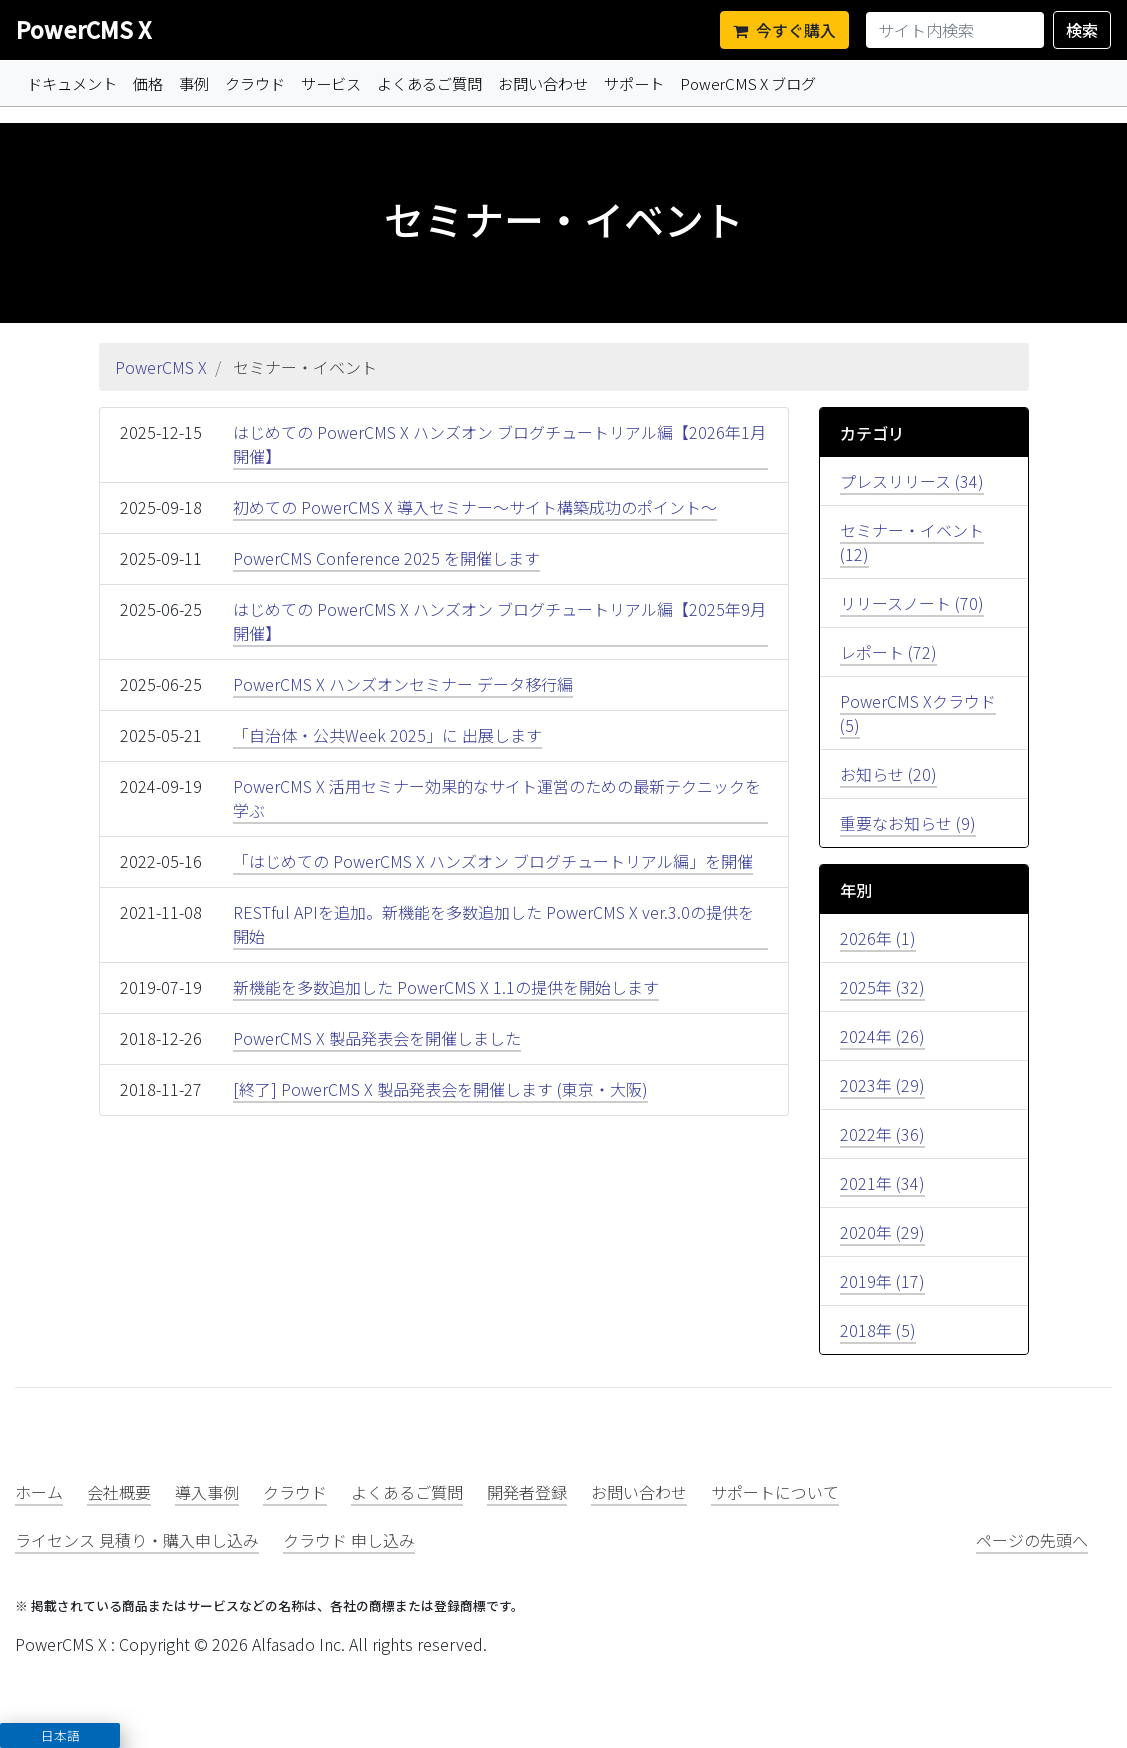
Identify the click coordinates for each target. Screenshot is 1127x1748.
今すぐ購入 (784, 30)
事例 (194, 83)
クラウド (255, 83)
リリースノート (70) (912, 603)
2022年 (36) (882, 1134)
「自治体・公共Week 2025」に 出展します (387, 735)
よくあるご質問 (429, 83)
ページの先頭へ (1032, 1540)
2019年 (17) (882, 1281)
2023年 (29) (882, 1085)
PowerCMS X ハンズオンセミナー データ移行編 (403, 684)
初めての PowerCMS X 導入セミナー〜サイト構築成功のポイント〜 (475, 507)
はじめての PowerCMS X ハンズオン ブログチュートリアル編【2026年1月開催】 (499, 444)
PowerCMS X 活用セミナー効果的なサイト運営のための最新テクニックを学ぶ (497, 798)
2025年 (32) (882, 987)
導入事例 (207, 1492)
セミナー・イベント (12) (912, 542)
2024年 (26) (882, 1036)
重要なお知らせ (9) (908, 823)
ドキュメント (72, 83)
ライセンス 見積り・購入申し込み (137, 1540)
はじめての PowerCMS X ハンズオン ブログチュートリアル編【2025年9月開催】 (499, 621)
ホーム (39, 1492)
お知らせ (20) (888, 774)
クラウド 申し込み (349, 1540)
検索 (1082, 30)
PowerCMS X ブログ (748, 83)
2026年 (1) (878, 938)
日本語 (60, 1735)
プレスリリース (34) (912, 481)
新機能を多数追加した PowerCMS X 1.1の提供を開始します (446, 987)
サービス (331, 83)
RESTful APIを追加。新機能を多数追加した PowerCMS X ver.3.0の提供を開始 (493, 924)
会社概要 (119, 1492)
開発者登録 (527, 1492)
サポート (634, 83)
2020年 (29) (882, 1232)
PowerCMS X (83, 29)
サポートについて (775, 1492)
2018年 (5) (878, 1330)
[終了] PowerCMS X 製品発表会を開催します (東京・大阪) (440, 1089)
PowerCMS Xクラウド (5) (918, 713)
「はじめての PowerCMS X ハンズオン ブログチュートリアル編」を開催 (493, 861)
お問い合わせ (543, 83)
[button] (60, 1735)
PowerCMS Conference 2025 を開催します (386, 558)
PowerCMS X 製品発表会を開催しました (377, 1038)
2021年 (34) (882, 1183)
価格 (148, 83)
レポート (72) (888, 652)
